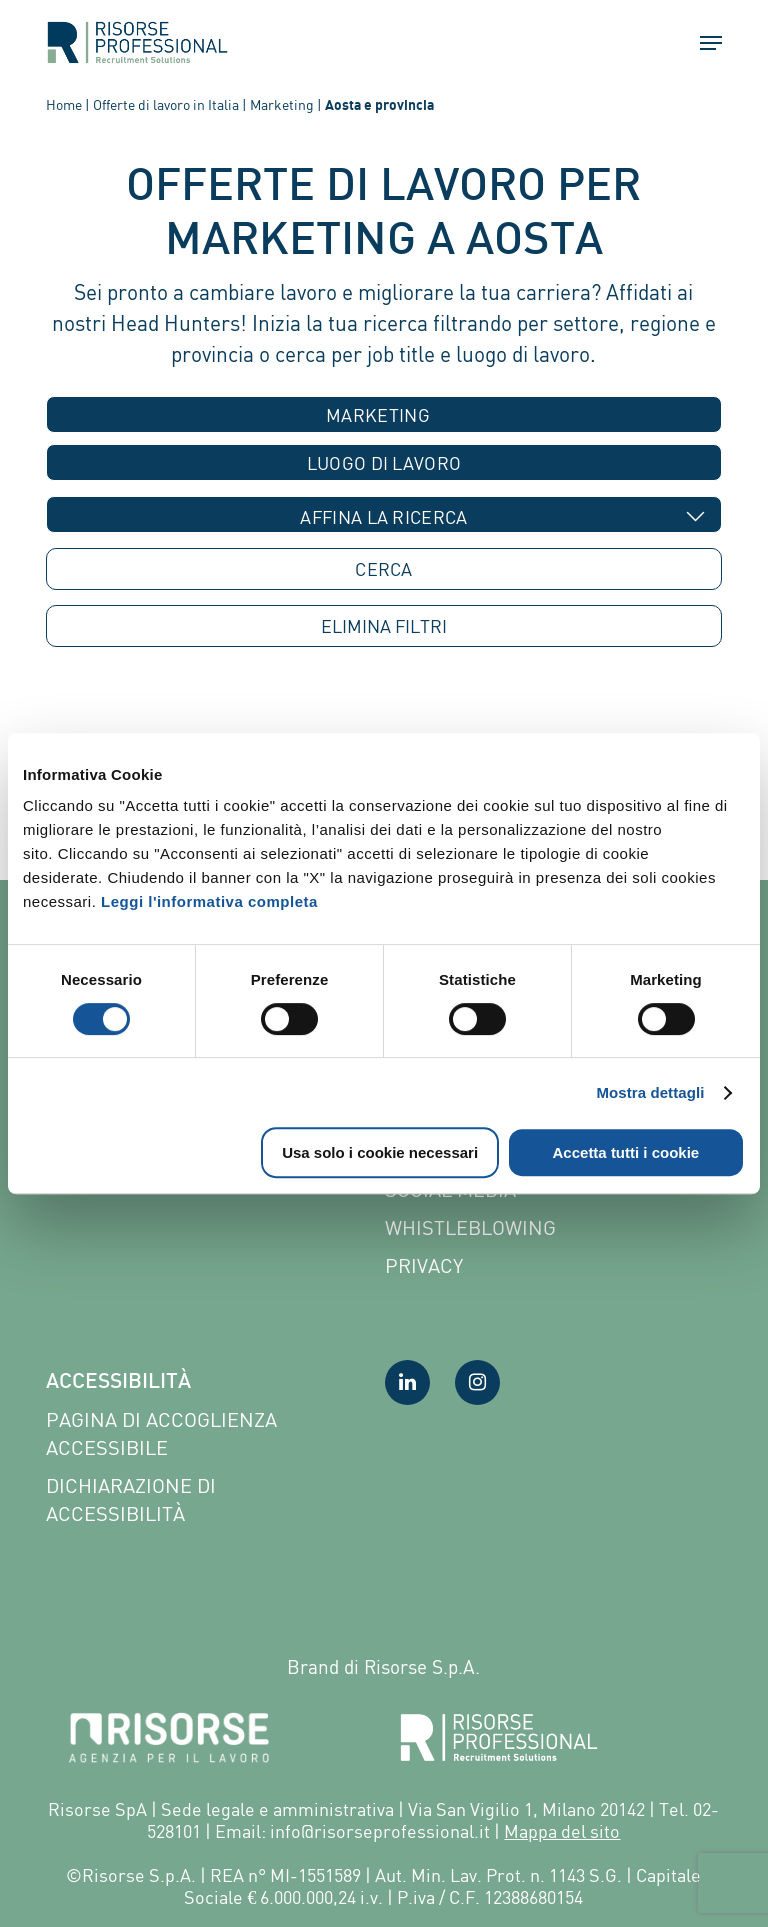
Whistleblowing (470, 1227)
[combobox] (384, 414)
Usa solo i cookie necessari (380, 1152)
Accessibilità (118, 1383)
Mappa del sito (562, 1831)
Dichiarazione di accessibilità (131, 1499)
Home (64, 104)
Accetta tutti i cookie (626, 1152)
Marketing (282, 104)
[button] (702, 43)
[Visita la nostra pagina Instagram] (477, 1382)
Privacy (424, 1265)
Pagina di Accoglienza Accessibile (161, 1433)
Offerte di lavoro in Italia (166, 104)
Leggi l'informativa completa (209, 901)
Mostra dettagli (650, 1092)
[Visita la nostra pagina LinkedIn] (407, 1382)
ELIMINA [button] (384, 626)
